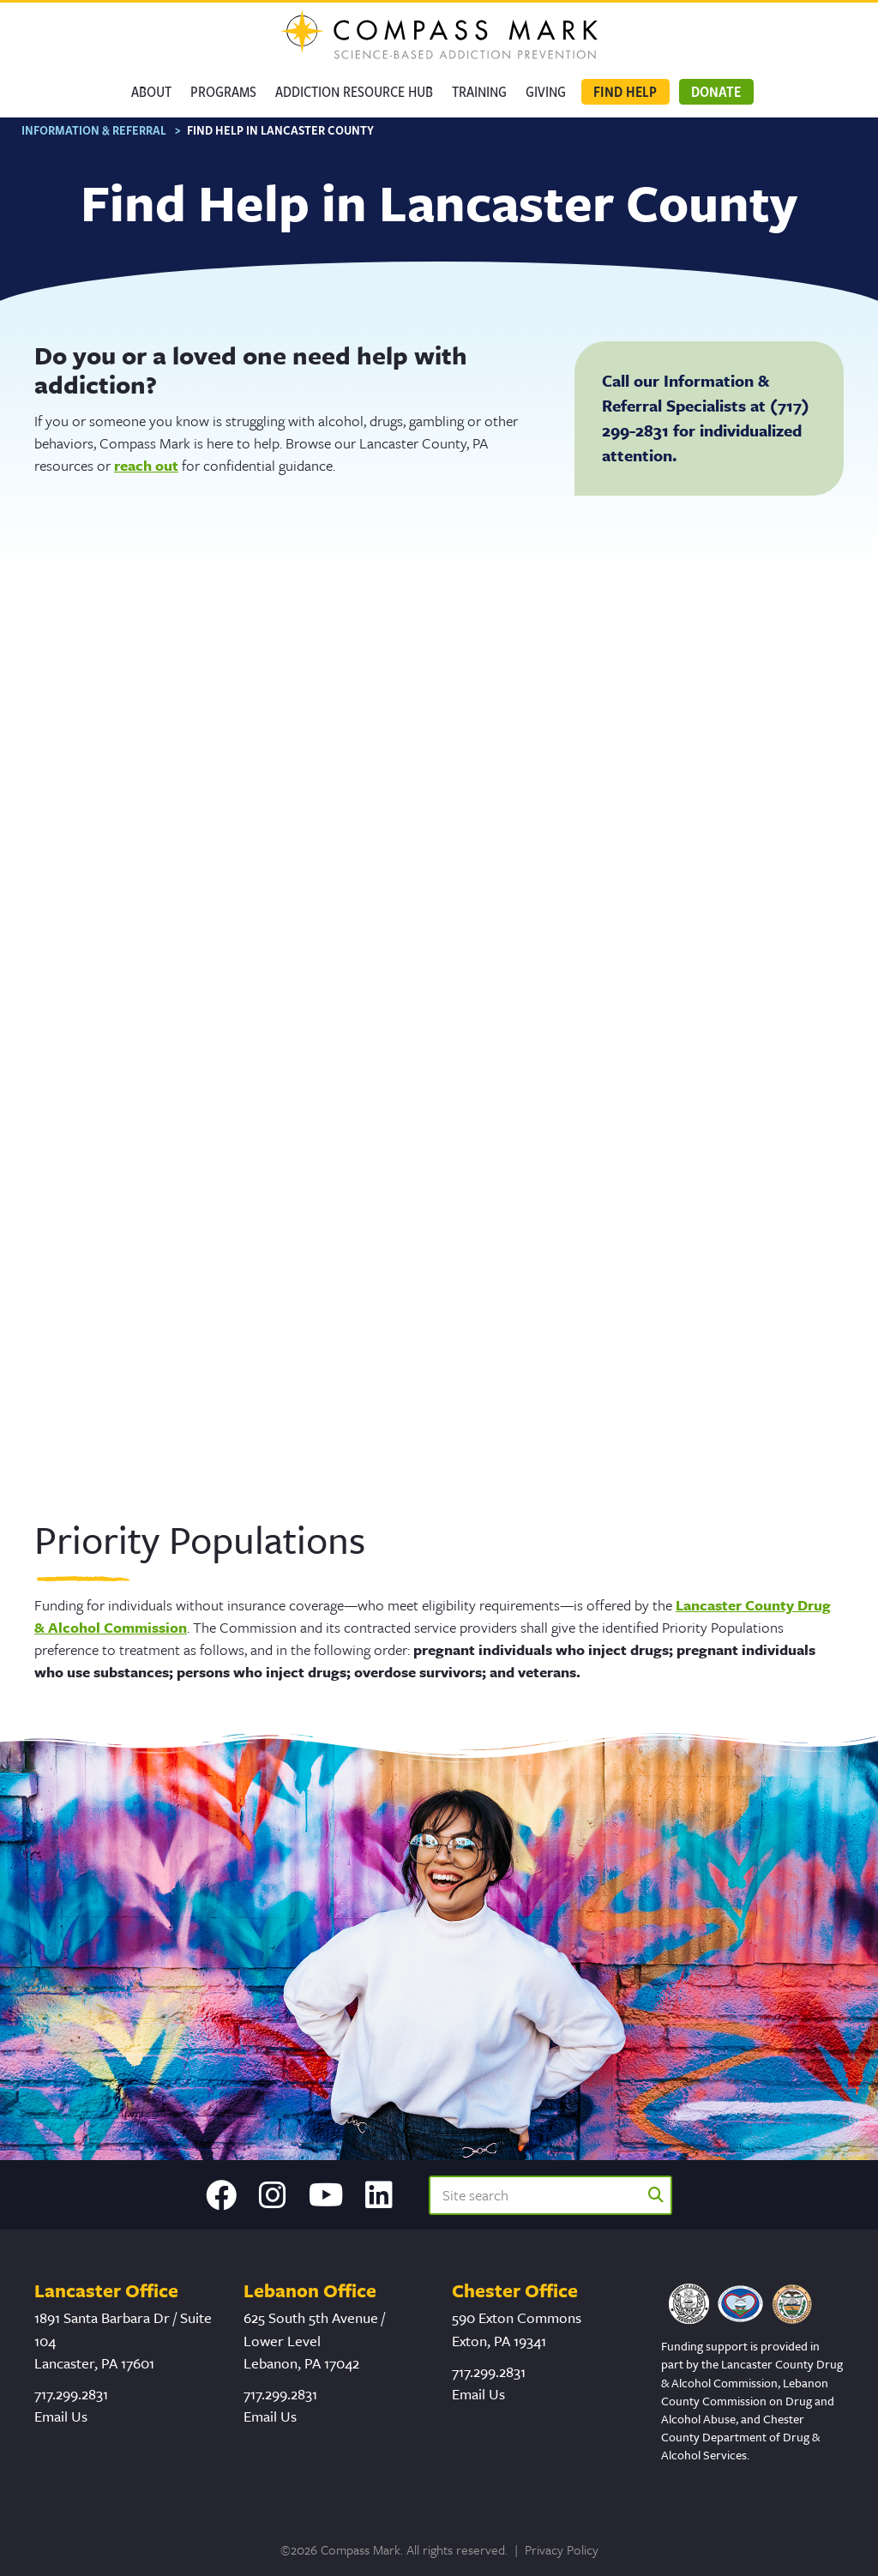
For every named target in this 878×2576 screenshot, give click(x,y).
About (151, 91)
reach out (146, 469)
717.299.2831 (71, 2397)
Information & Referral (93, 134)
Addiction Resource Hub (354, 91)
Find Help (625, 91)
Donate (716, 91)
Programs (223, 91)
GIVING (546, 91)
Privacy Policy (561, 2552)
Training (479, 91)
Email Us (60, 2419)
